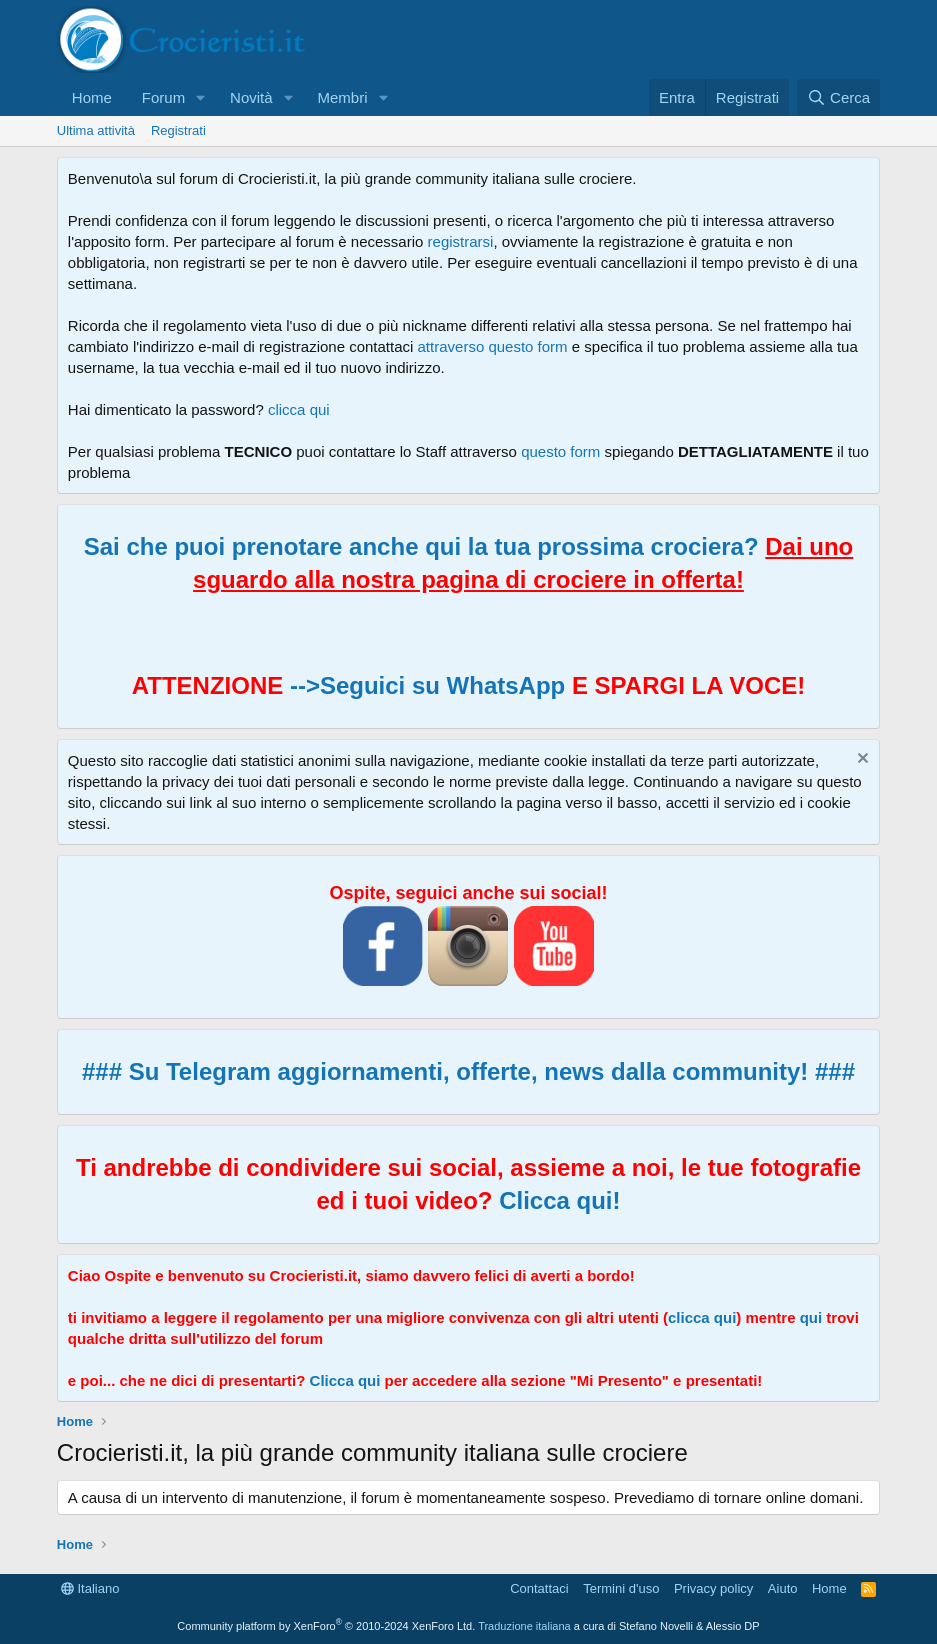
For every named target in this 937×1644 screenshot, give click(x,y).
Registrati (178, 130)
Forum (163, 97)
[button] (201, 97)
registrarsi (461, 241)
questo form (560, 451)
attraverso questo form (493, 346)
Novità (251, 97)
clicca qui (299, 409)
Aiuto (783, 1588)
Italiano (90, 1588)
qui (811, 1317)
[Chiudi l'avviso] (860, 760)
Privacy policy (713, 1588)
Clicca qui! (559, 1200)
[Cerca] (838, 97)
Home (92, 97)
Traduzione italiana (524, 1626)
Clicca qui (345, 1380)
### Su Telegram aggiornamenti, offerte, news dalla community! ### (468, 1071)
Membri (342, 97)
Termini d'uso (621, 1588)
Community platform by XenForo (326, 1626)
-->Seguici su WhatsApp (424, 685)
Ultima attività (96, 130)
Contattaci (539, 1588)
